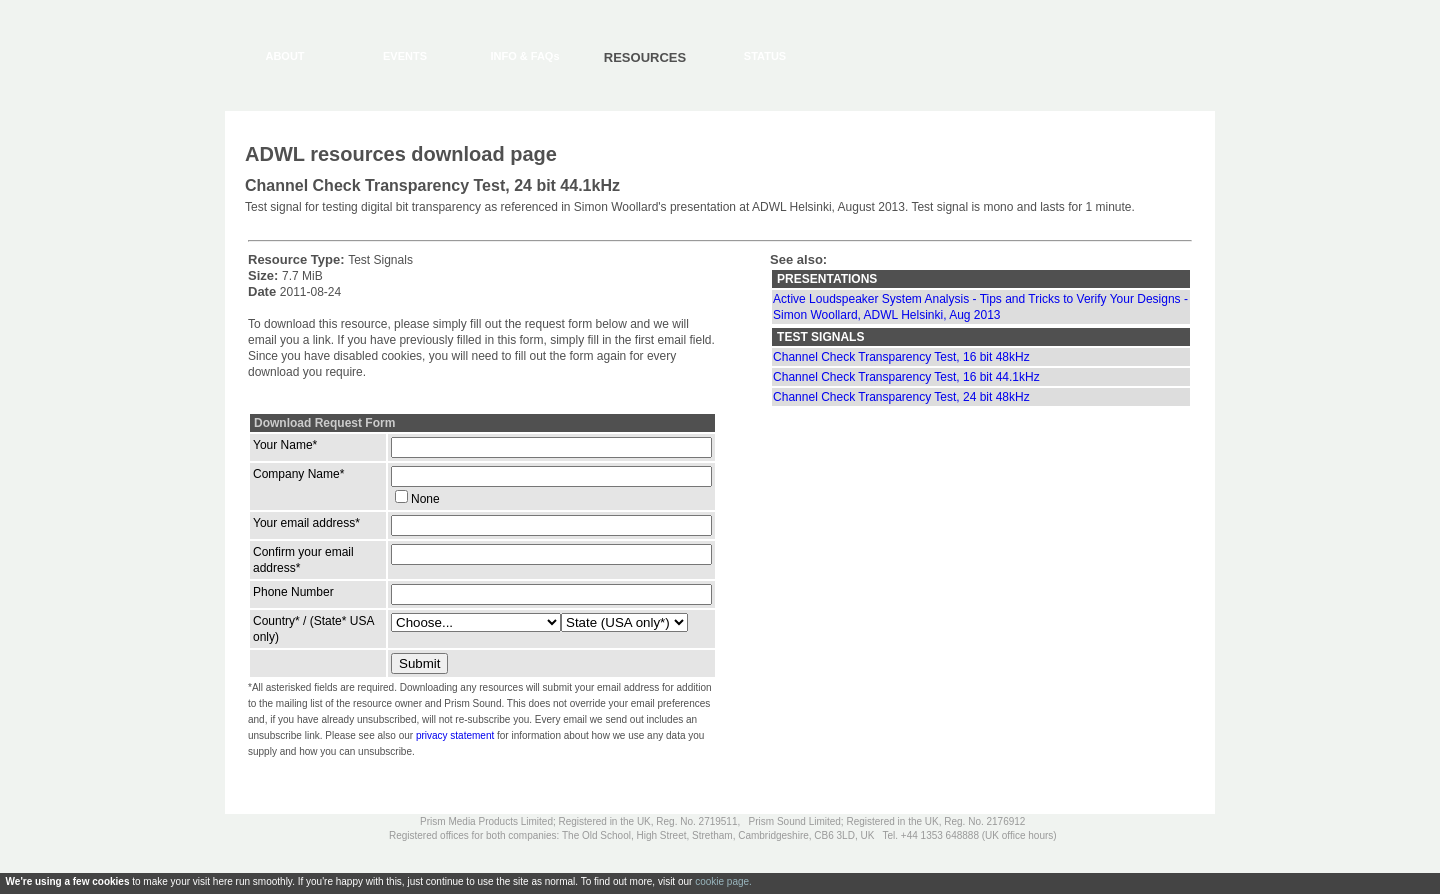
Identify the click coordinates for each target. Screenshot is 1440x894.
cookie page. (723, 881)
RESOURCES (645, 57)
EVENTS (405, 56)
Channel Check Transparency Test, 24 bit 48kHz (901, 397)
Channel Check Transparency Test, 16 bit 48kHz (901, 357)
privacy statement (455, 735)
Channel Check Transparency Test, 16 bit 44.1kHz (906, 377)
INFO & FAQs (524, 56)
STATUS (765, 56)
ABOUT (284, 56)
